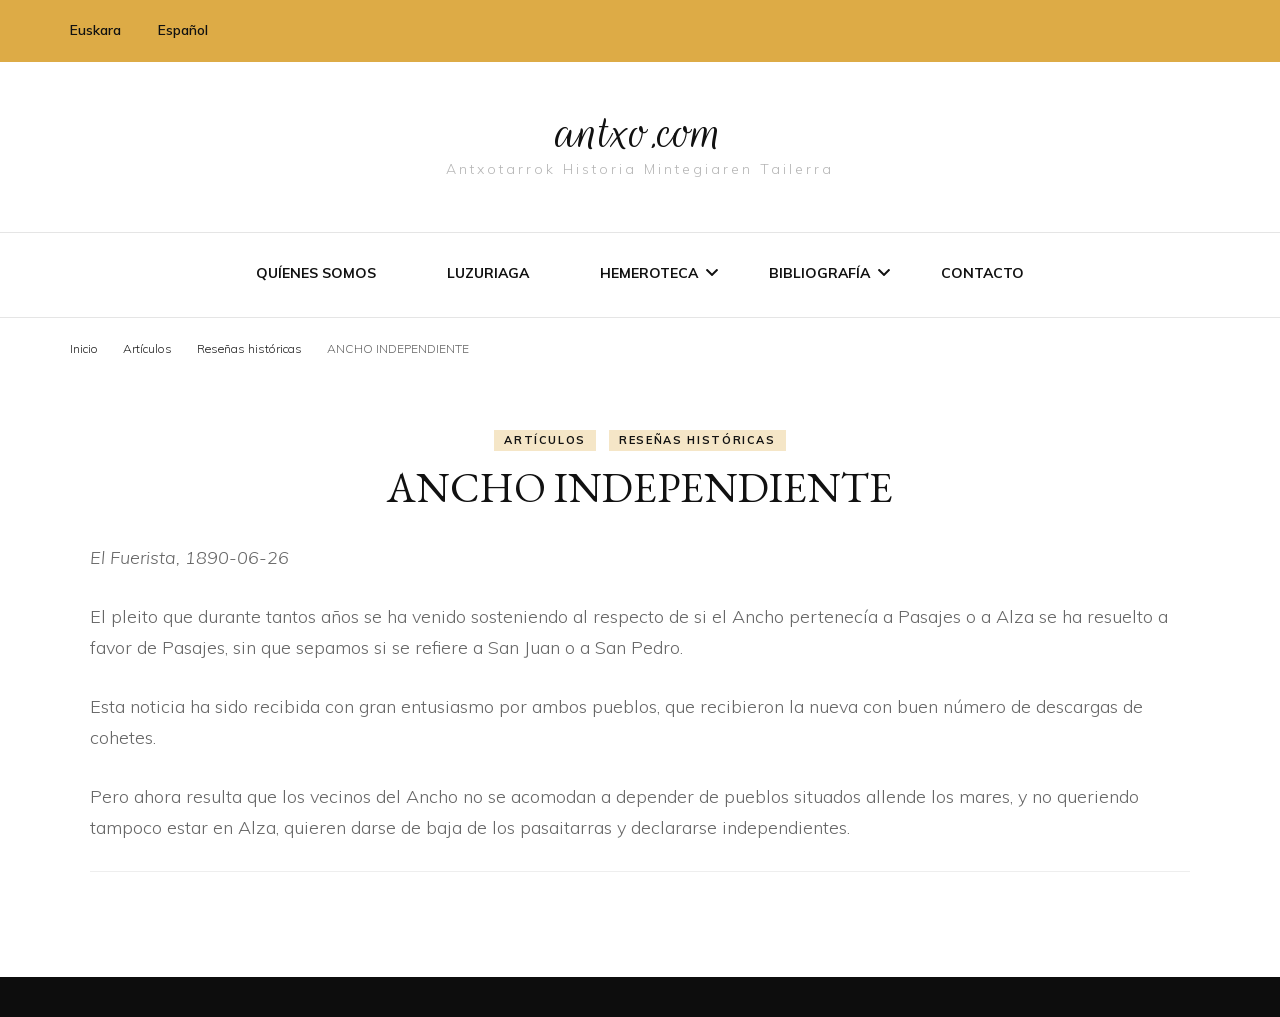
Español (183, 30)
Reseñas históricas (697, 440)
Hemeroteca (649, 273)
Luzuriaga (488, 273)
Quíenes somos (316, 273)
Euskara (95, 30)
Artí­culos (545, 440)
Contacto (982, 273)
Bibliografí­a (819, 273)
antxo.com (640, 132)
